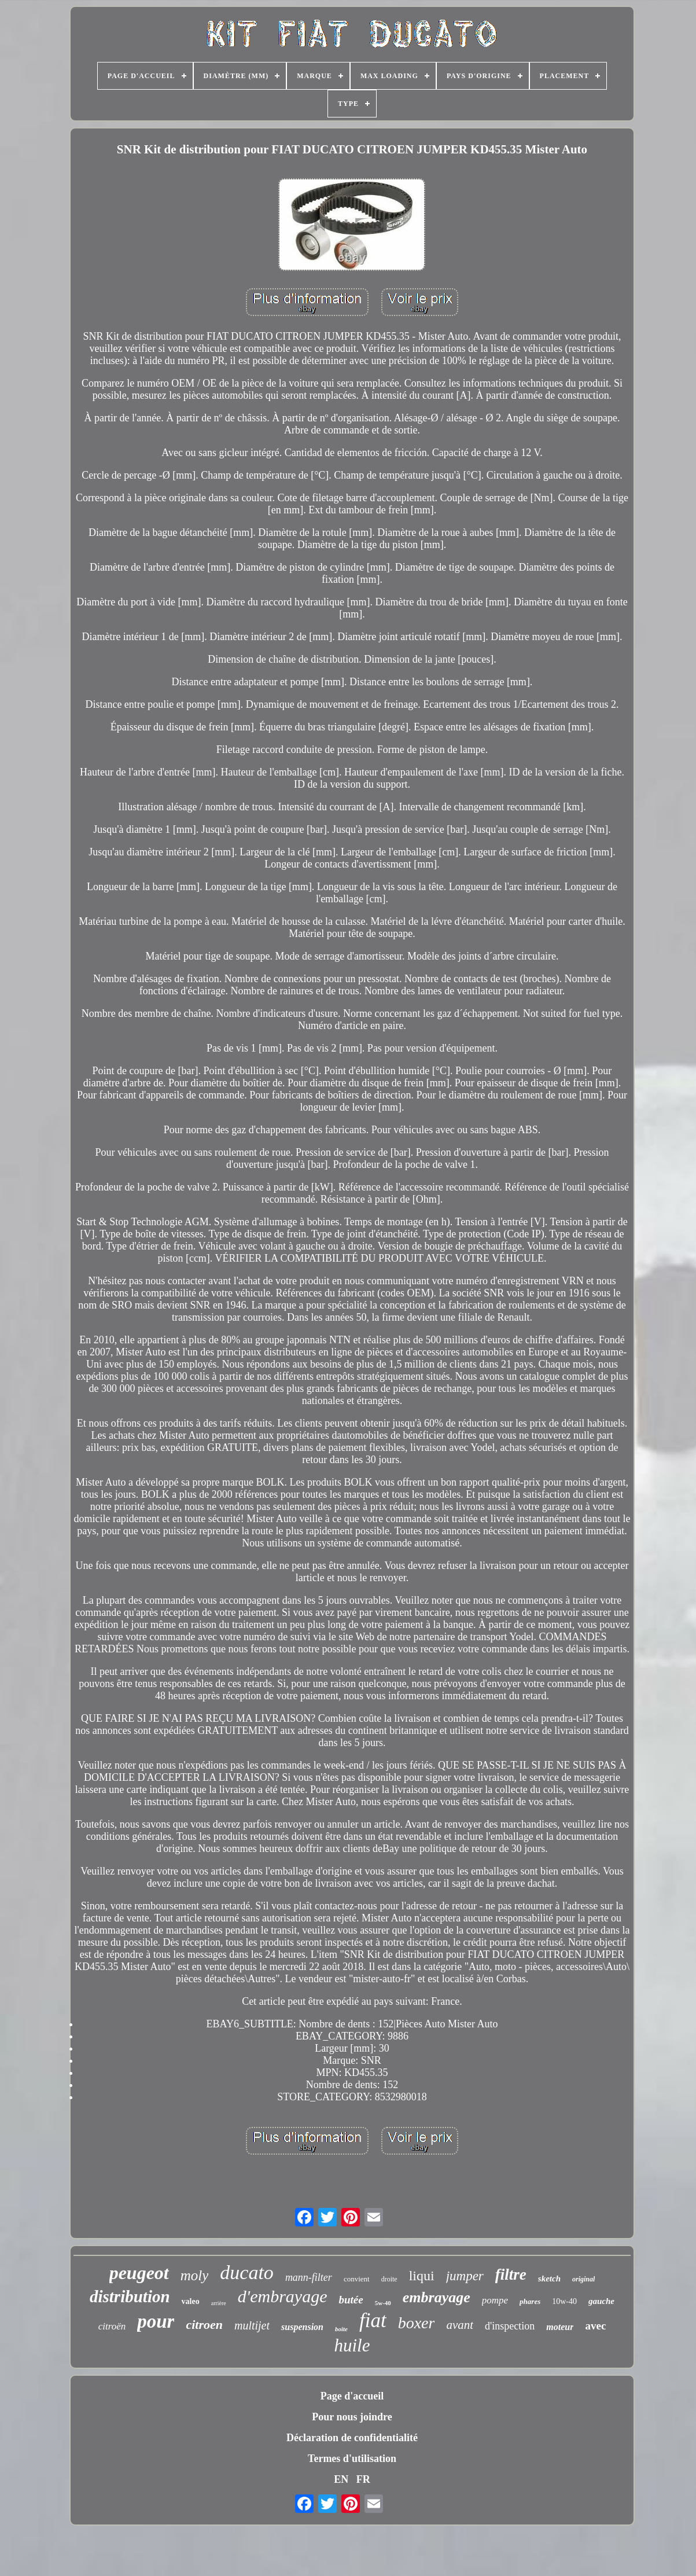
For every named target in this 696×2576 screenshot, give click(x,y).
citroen (204, 2324)
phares (530, 2301)
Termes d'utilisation (352, 2458)
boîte (341, 2328)
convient (357, 2278)
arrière (218, 2303)
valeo (191, 2301)
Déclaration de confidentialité (352, 2437)
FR (363, 2479)
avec (595, 2326)
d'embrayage (282, 2296)
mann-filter (308, 2277)
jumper (465, 2276)
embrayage (436, 2297)
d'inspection (510, 2326)
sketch (549, 2278)
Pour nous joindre (352, 2417)
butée (350, 2300)
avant (459, 2325)
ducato (247, 2272)
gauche (601, 2301)
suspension (302, 2327)
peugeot (139, 2272)
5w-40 (383, 2302)
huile (352, 2345)
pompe (495, 2300)
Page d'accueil (352, 2396)
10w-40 (564, 2301)
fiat (372, 2320)
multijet (252, 2325)
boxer (416, 2323)
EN (341, 2479)
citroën (112, 2326)
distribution (130, 2296)
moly (195, 2275)
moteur (559, 2327)
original (583, 2279)
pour (155, 2321)
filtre (510, 2274)
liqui (421, 2275)
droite (389, 2279)
